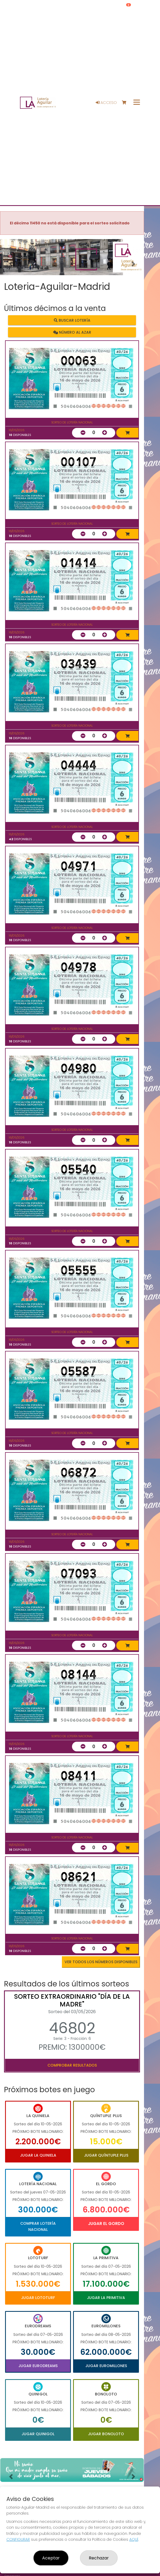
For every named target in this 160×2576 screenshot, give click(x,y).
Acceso (106, 102)
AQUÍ (133, 2539)
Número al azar (72, 332)
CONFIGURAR (18, 2539)
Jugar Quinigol (38, 2434)
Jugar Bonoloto (106, 2434)
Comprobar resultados (72, 2065)
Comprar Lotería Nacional (38, 2226)
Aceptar (51, 2558)
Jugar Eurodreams (38, 2365)
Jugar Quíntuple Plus (106, 2155)
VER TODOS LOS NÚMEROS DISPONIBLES (101, 1962)
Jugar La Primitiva (106, 2297)
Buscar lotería (72, 320)
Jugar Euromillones (106, 2365)
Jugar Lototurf (38, 2297)
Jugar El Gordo (106, 2223)
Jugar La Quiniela (38, 2155)
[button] (11, 263)
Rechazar (99, 2558)
